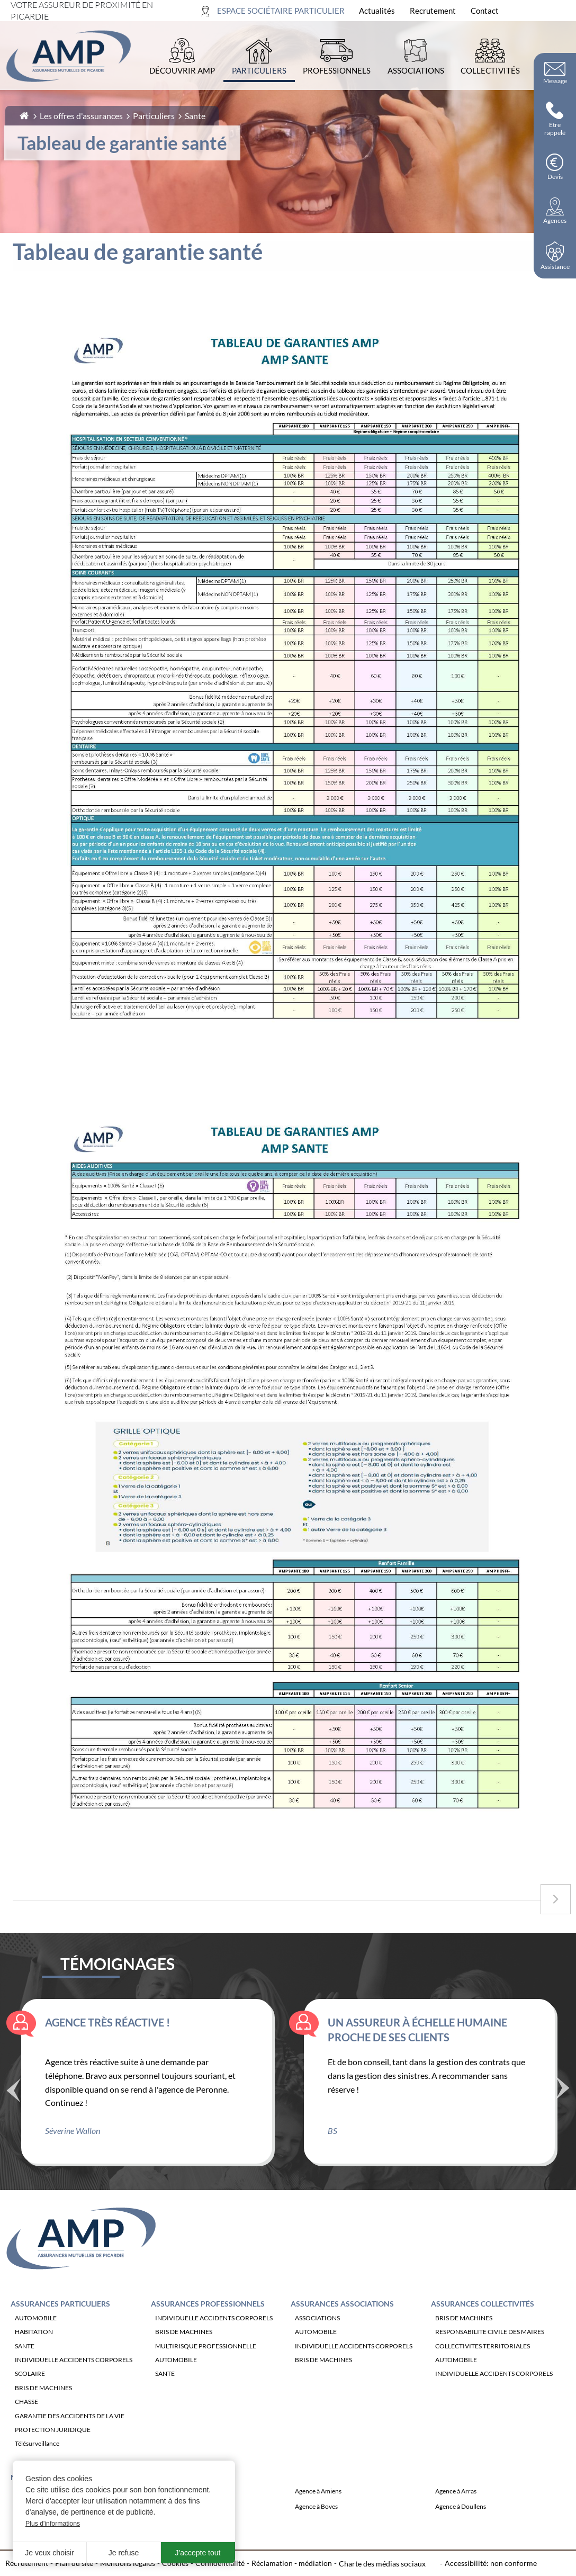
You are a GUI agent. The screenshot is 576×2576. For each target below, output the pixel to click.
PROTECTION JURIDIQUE (53, 2455)
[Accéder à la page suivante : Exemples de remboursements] (556, 1899)
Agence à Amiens (318, 2516)
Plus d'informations (52, 2523)
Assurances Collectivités (482, 2329)
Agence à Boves (316, 2531)
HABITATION (34, 2357)
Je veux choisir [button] (49, 2552)
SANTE (24, 2371)
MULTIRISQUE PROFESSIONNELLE (205, 2371)
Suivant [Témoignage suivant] (563, 2112)
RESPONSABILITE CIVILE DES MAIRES (489, 2357)
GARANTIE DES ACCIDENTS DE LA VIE (69, 2441)
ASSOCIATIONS (317, 2343)
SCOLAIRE (30, 2399)
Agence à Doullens (460, 2531)
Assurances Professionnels (208, 2329)
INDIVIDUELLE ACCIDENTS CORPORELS (73, 2385)
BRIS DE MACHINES (43, 2413)
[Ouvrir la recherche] (559, 11)
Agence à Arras (455, 2516)
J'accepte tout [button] (198, 2552)
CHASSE (26, 2427)
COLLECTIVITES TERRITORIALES (482, 2371)
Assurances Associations (342, 2329)
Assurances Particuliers (60, 2329)
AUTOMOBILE (36, 2343)
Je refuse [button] (124, 2552)
